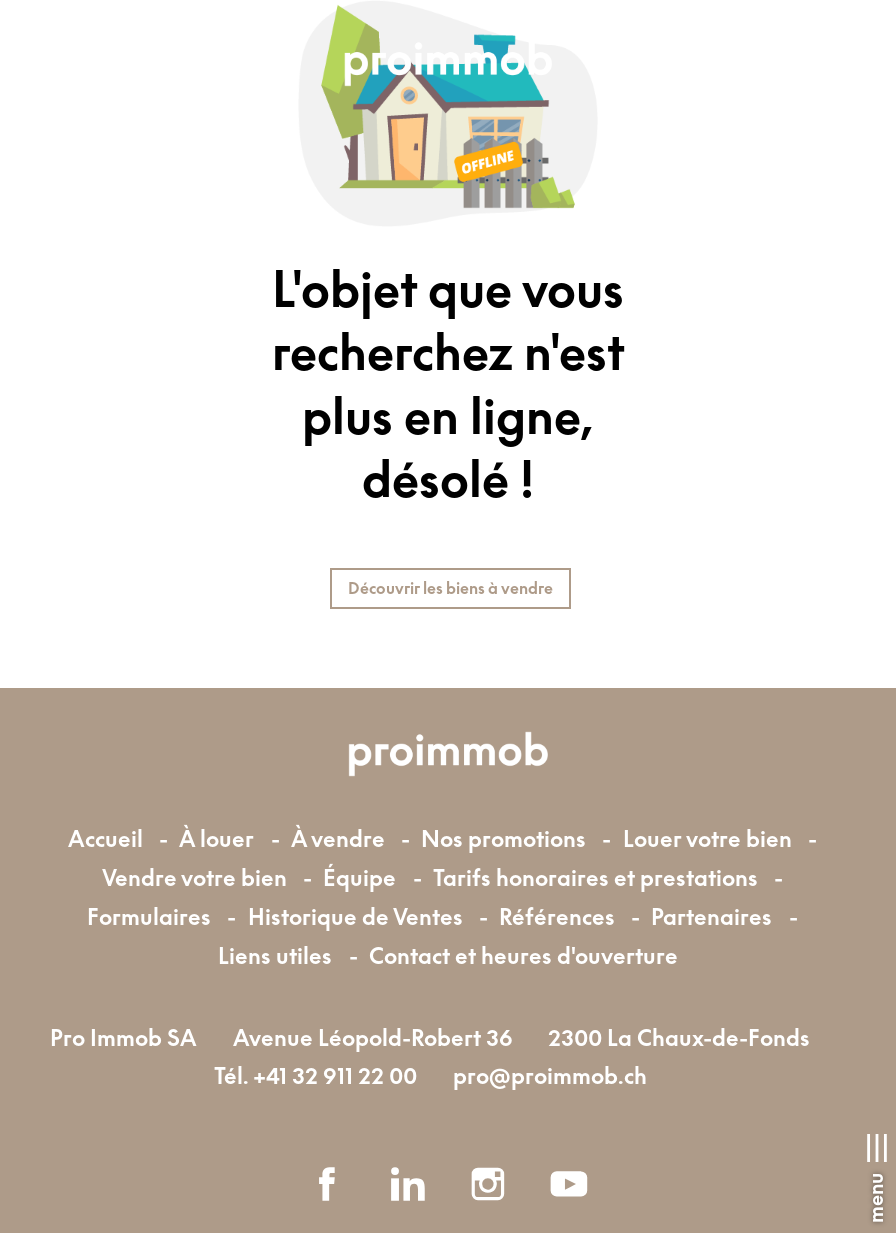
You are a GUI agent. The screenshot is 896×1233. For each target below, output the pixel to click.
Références (557, 916)
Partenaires (711, 916)
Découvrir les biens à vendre (450, 588)
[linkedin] (408, 1184)
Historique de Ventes (355, 916)
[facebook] (327, 1184)
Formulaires (149, 916)
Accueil (105, 838)
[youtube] (569, 1184)
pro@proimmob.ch (550, 1075)
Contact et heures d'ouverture (523, 955)
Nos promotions (503, 838)
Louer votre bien (707, 838)
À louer (216, 838)
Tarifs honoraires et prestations (595, 877)
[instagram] (488, 1184)
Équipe (359, 877)
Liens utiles (275, 955)
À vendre (338, 838)
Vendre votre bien (194, 877)
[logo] (448, 65)
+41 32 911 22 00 (335, 1075)
